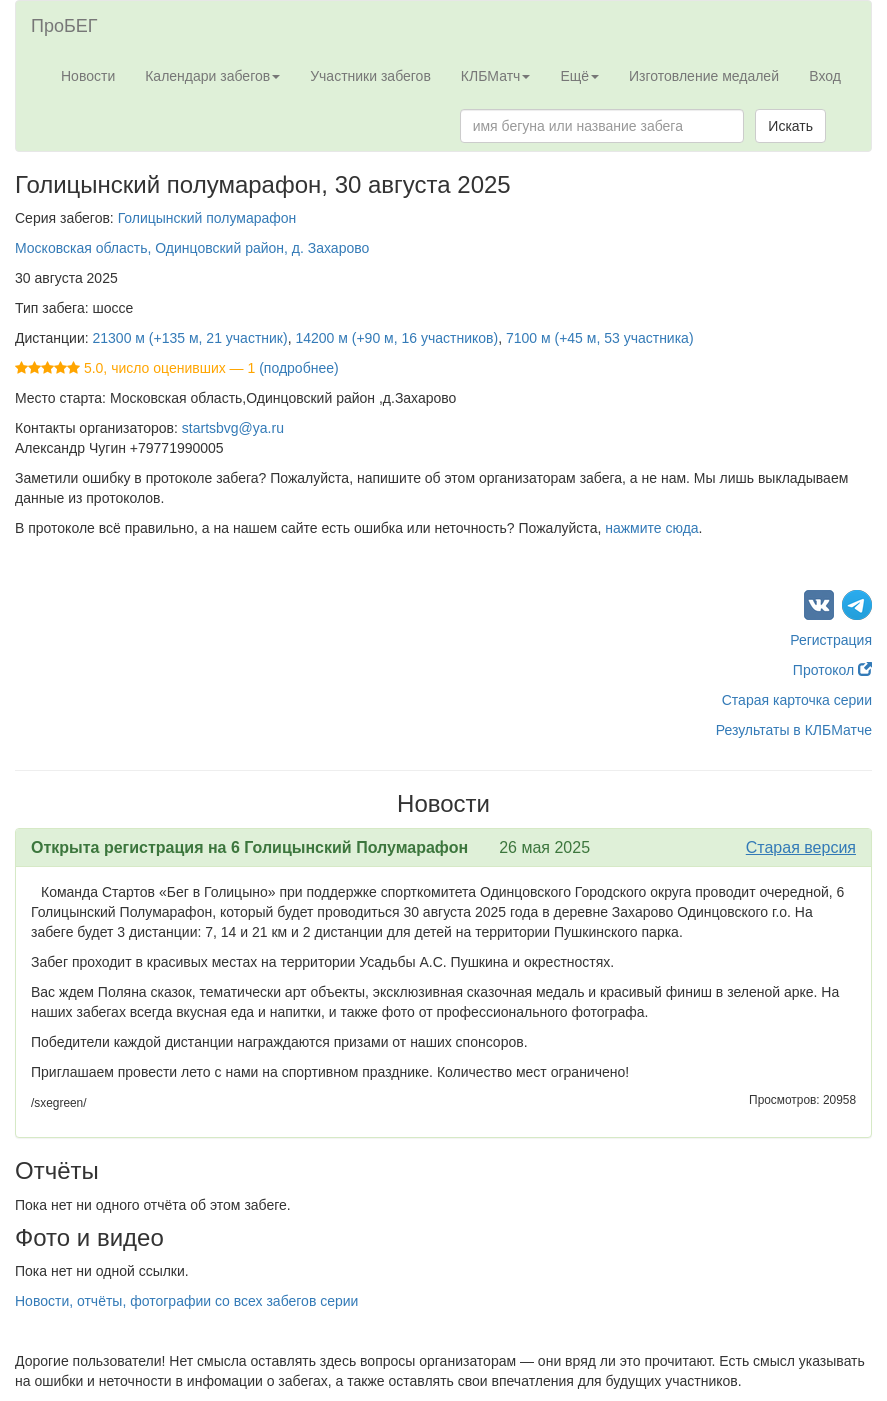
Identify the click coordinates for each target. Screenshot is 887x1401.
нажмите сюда (651, 528)
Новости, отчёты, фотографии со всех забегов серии (186, 1301)
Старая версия (801, 847)
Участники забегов (370, 76)
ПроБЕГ (64, 26)
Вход (825, 76)
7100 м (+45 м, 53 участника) (600, 338)
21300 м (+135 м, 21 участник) (190, 338)
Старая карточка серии (797, 700)
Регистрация (831, 640)
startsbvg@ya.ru (233, 428)
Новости (88, 76)
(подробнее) (298, 368)
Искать (790, 126)
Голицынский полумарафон (207, 218)
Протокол (832, 670)
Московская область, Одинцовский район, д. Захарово (192, 248)
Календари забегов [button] (212, 76)
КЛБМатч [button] (496, 76)
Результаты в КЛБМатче (794, 730)
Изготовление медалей (704, 76)
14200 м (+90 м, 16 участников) (396, 338)
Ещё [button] (579, 76)
